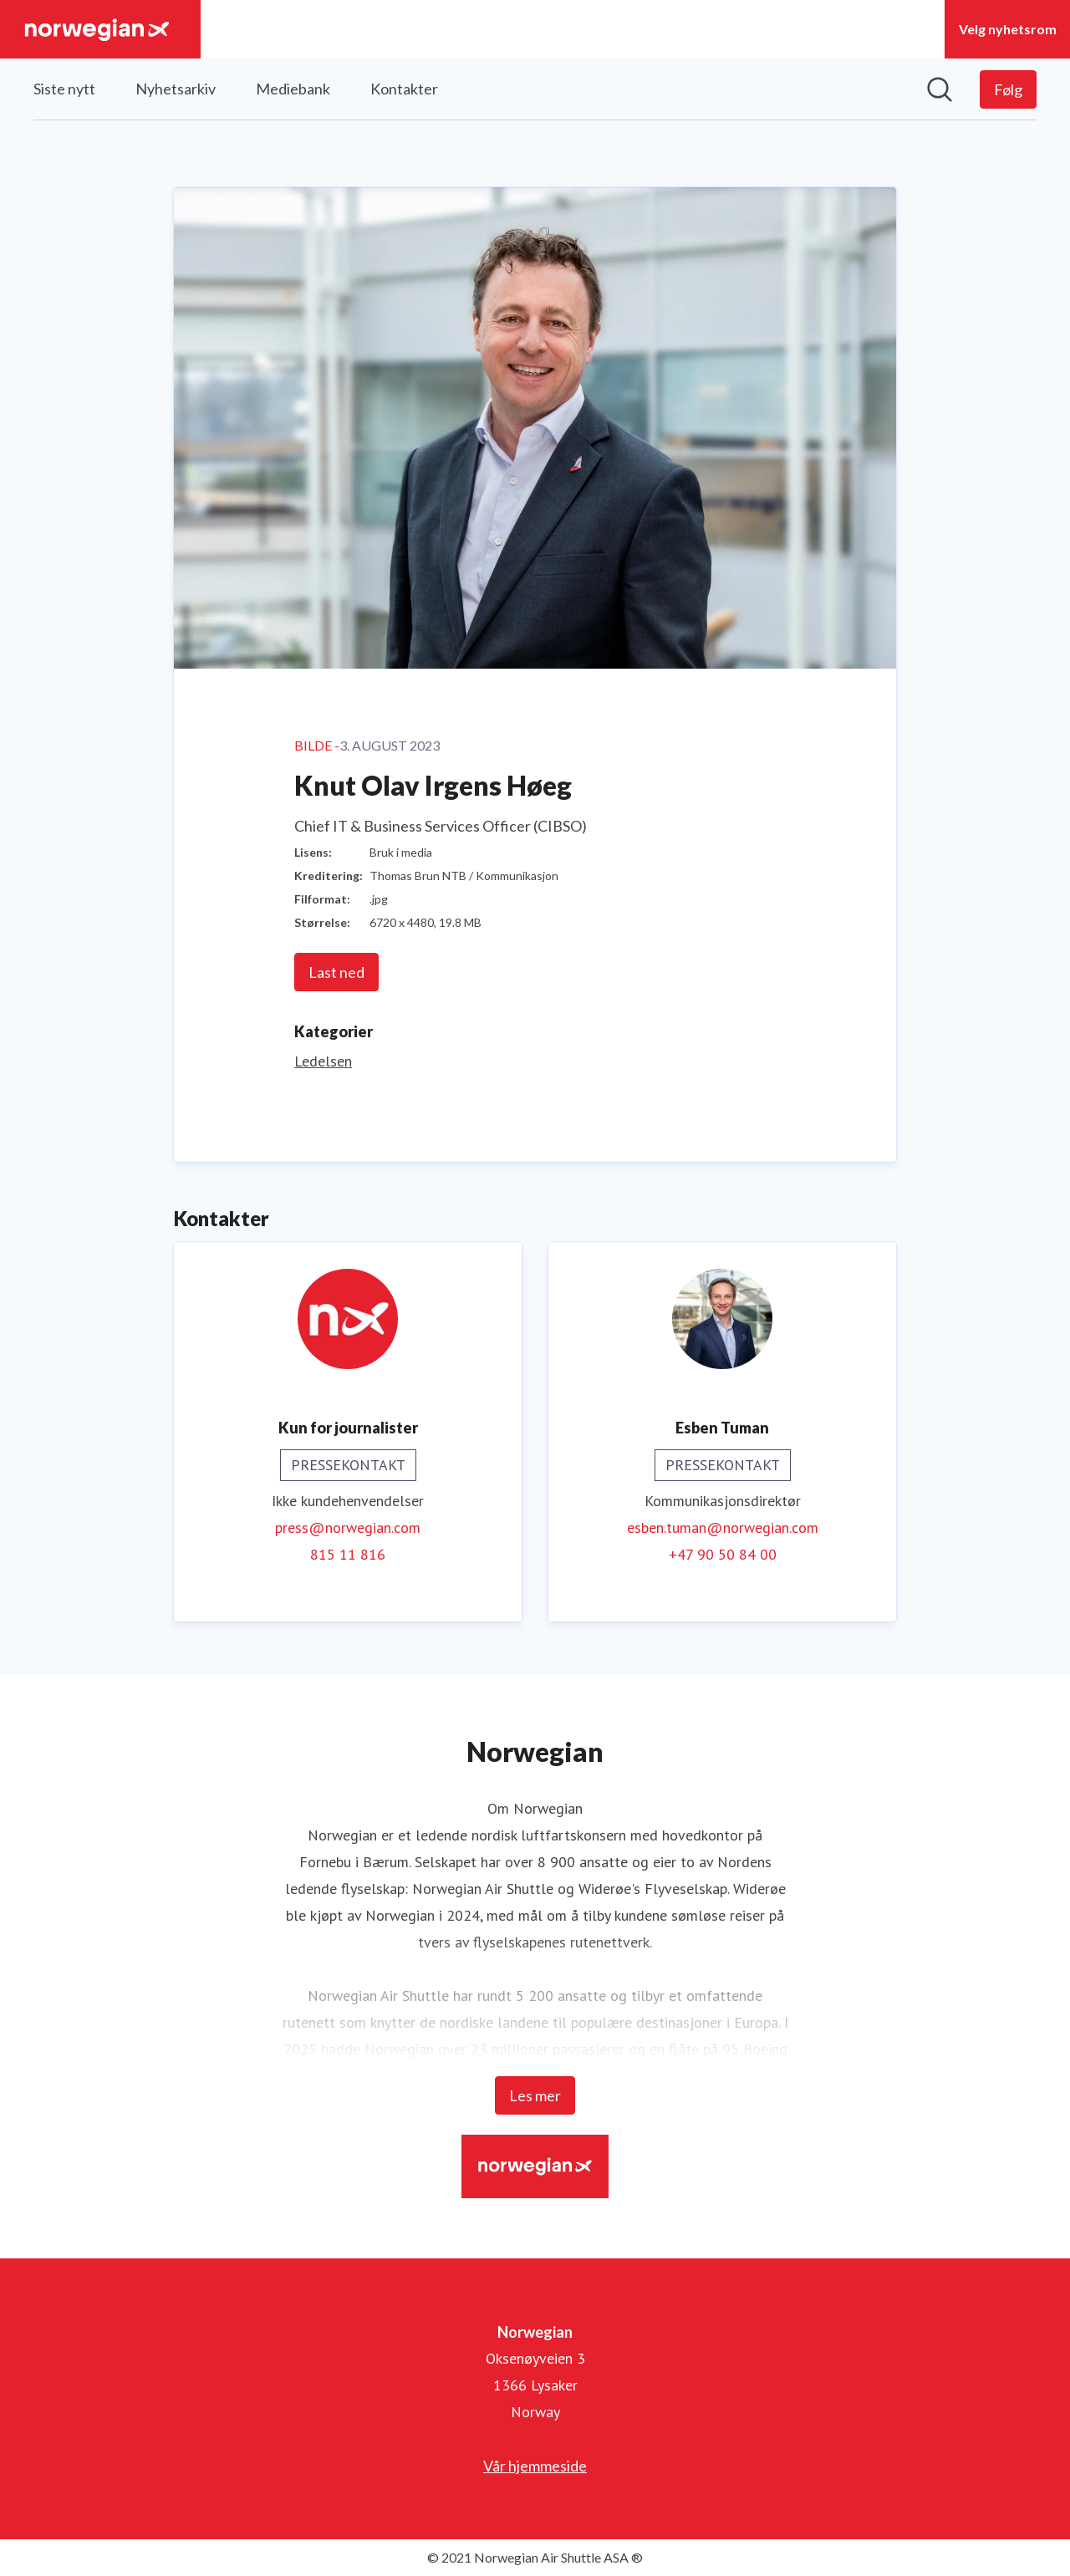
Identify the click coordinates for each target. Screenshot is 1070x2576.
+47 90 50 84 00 (723, 1554)
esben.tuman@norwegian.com (722, 1527)
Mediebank (293, 88)
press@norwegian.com (347, 1527)
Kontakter (404, 88)
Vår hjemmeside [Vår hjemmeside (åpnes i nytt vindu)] (535, 2465)
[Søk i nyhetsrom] (939, 89)
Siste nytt (64, 88)
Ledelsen (323, 1061)
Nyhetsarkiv (175, 88)
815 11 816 (347, 1554)
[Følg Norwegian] (1008, 89)
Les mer (535, 2095)
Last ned (336, 972)
